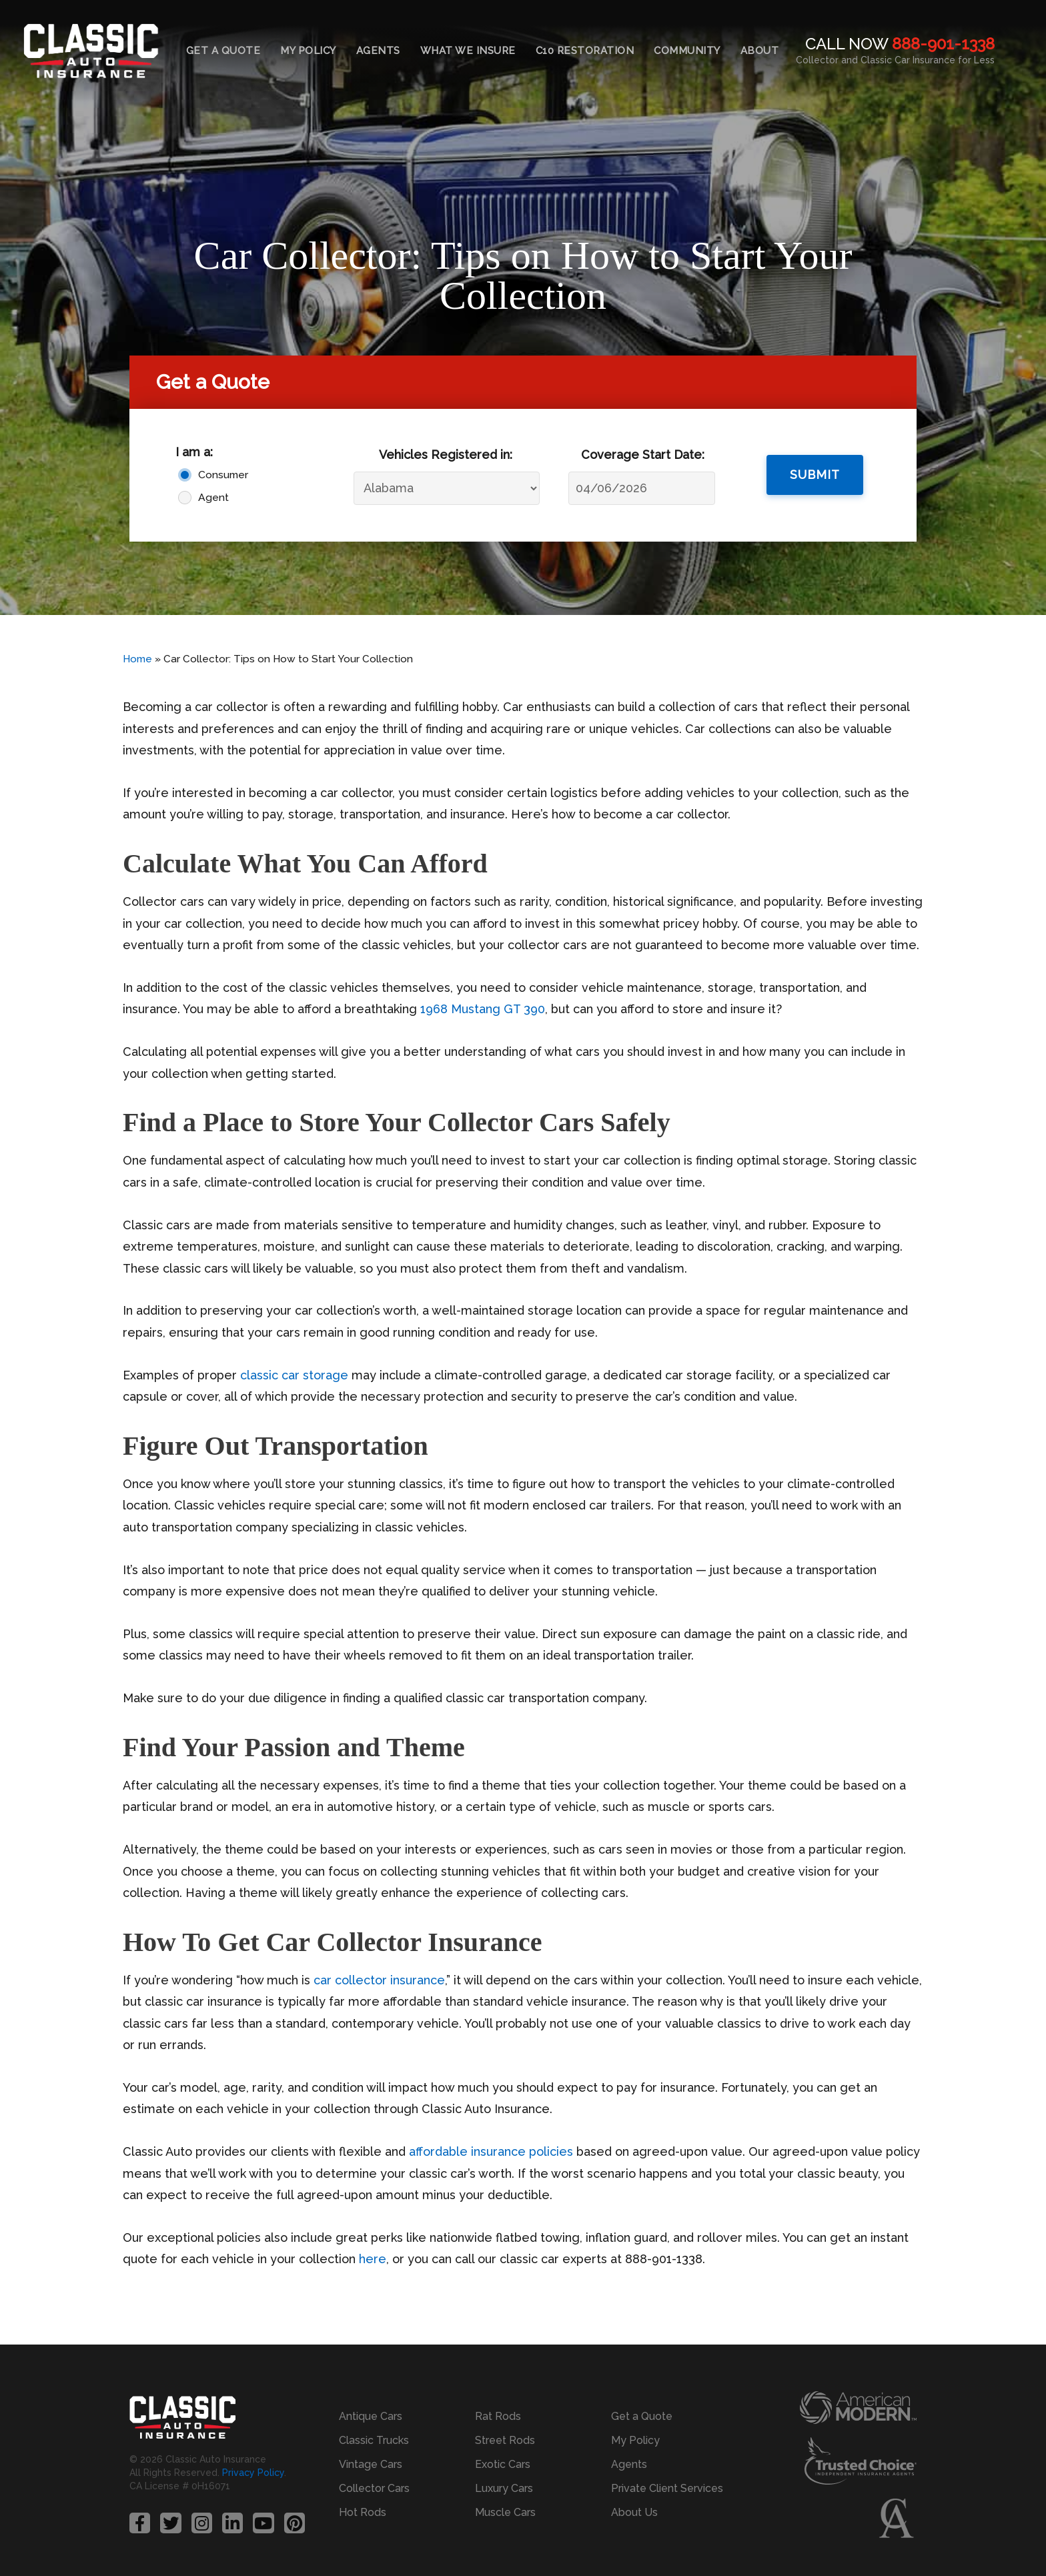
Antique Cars (370, 2416)
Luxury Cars (504, 2488)
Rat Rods (498, 2416)
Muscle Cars (505, 2512)
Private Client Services (667, 2488)
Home (137, 659)
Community (687, 51)
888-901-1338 (943, 43)
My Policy (308, 51)
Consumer (223, 474)
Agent (213, 497)
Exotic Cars (502, 2464)
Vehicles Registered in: (445, 455)
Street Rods (505, 2440)
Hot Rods (362, 2512)
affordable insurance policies (491, 2151)
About (759, 51)
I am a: (194, 452)
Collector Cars (374, 2488)
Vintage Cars (370, 2464)
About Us (634, 2512)
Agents (378, 51)
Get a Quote (223, 51)
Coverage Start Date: (642, 455)
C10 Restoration (585, 51)
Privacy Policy (253, 2472)
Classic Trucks (374, 2440)
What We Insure (468, 51)
